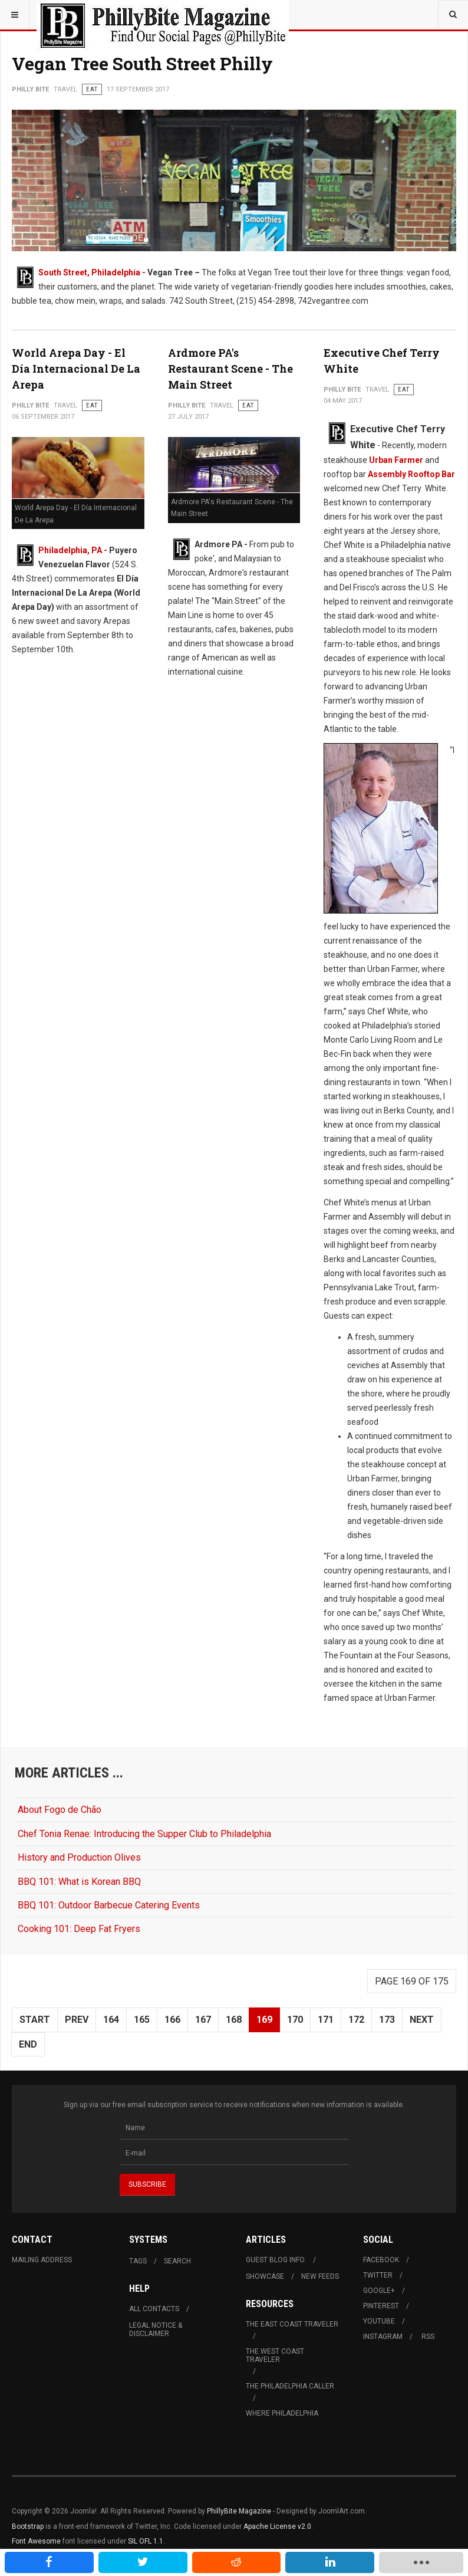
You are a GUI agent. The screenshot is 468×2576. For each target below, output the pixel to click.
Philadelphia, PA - (73, 550)
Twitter (378, 2275)
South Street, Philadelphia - (92, 272)
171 (326, 2019)
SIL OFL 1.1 (145, 2541)
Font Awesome (36, 2541)
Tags (138, 2261)
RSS (427, 2336)
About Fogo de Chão (59, 1809)
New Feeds (320, 2276)
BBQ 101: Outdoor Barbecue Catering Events (109, 1905)
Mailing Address (42, 2260)
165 (142, 2019)
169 (264, 2019)
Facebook (381, 2260)
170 (295, 2019)
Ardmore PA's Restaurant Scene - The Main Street (230, 369)
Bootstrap (28, 2526)
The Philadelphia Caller (290, 2386)
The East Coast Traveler (292, 2324)
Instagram (383, 2336)
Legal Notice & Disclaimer (155, 2329)
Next (422, 2019)
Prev (76, 2019)
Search (177, 2261)
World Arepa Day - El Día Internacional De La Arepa (76, 369)
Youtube (379, 2321)
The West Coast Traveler (275, 2355)
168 (234, 2019)
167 (203, 2019)
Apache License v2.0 (277, 2526)
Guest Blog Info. (276, 2260)
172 (356, 2019)
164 (111, 2019)
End (28, 2044)
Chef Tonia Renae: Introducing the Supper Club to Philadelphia (144, 1833)
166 (172, 2019)
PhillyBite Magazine (239, 2511)
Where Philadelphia (282, 2413)
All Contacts (154, 2309)
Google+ (379, 2290)
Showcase (265, 2276)
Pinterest (381, 2306)
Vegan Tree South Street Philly (142, 63)
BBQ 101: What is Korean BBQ (79, 1881)
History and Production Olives (79, 1857)
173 (387, 2019)
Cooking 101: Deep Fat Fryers (79, 1928)
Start (34, 2019)
